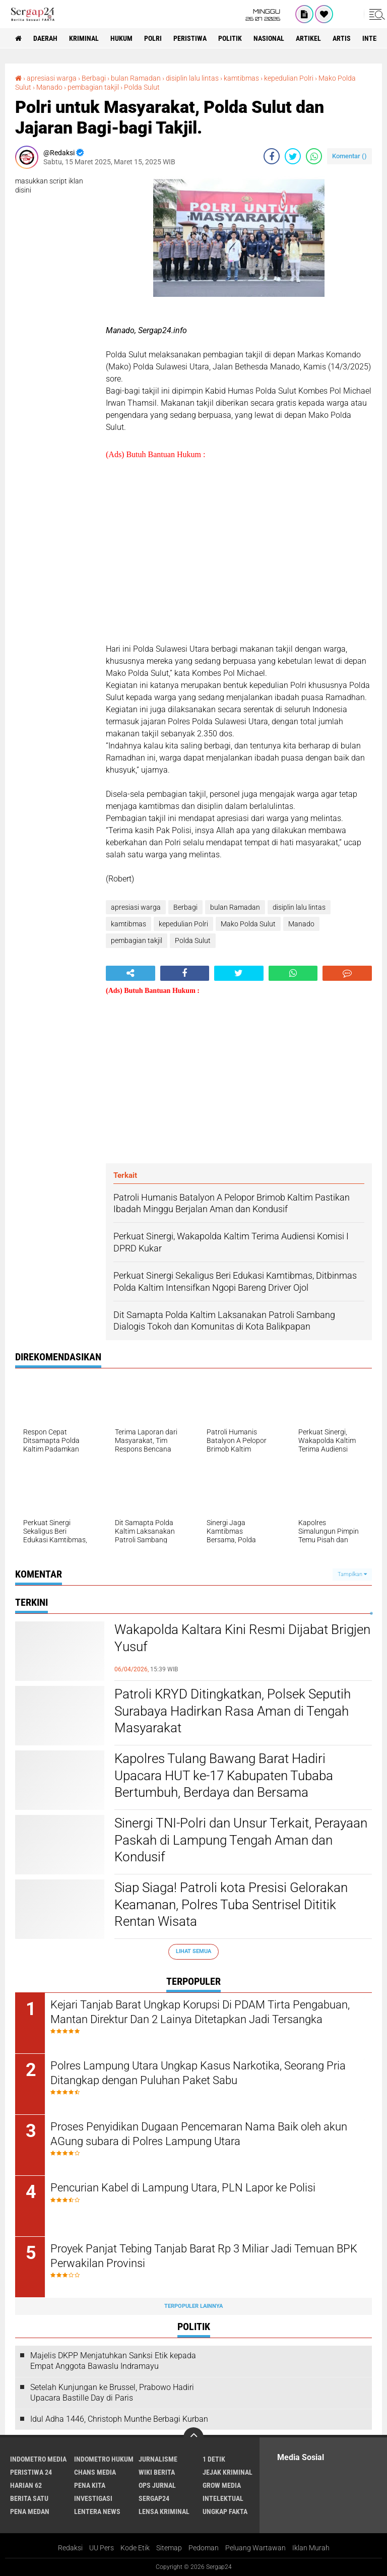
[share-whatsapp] (314, 156)
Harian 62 (26, 2485)
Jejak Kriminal (227, 2472)
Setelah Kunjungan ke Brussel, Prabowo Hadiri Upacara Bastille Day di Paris (112, 2392)
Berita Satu (29, 2498)
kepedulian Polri (288, 78)
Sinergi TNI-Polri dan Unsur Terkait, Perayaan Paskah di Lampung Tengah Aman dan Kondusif (240, 1840)
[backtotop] (193, 2437)
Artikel (308, 38)
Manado (49, 87)
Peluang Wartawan (255, 2548)
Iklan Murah (311, 2548)
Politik (230, 38)
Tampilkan (352, 1574)
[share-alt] (130, 973)
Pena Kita (89, 2485)
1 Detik (214, 2459)
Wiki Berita (157, 2472)
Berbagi (94, 78)
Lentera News (97, 2511)
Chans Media (95, 2472)
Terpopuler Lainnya (193, 2306)
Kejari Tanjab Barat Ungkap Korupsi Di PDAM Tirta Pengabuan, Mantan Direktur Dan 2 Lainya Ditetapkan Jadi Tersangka (200, 2012)
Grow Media (222, 2485)
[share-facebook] (272, 156)
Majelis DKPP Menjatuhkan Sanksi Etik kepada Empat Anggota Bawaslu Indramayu (113, 2361)
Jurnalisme (158, 2459)
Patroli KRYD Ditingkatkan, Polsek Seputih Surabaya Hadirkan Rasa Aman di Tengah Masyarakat (232, 1711)
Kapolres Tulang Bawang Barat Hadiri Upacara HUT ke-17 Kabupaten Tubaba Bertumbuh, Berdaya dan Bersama (223, 1775)
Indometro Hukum (104, 2459)
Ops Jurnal (157, 2485)
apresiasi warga (52, 78)
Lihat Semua (193, 1951)
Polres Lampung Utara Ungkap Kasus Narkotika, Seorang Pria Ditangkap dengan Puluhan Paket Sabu (198, 2073)
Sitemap (169, 2548)
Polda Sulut (142, 87)
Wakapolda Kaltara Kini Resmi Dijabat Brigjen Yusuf (242, 1638)
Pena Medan (29, 2511)
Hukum (121, 38)
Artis (342, 38)
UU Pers (101, 2548)
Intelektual (223, 2498)
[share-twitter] (293, 156)
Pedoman (203, 2548)
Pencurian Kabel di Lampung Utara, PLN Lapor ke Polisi (182, 2187)
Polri (153, 38)
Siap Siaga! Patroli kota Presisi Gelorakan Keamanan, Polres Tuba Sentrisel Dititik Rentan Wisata (231, 1904)
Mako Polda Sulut (248, 924)
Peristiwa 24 (31, 2472)
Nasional (268, 38)
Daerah (45, 38)
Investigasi (93, 2498)
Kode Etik (135, 2548)
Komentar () (349, 156)
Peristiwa (190, 38)
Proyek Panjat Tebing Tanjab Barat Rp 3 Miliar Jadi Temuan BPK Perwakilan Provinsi (203, 2256)
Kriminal (84, 38)
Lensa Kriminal (164, 2511)
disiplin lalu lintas (192, 78)
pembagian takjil (93, 87)
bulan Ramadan (136, 78)
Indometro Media (38, 2459)
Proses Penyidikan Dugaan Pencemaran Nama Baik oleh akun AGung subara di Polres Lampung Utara (198, 2134)
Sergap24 (154, 2498)
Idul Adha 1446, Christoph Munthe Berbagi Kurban (119, 2419)
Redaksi (70, 2548)
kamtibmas (241, 78)
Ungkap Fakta (225, 2511)
